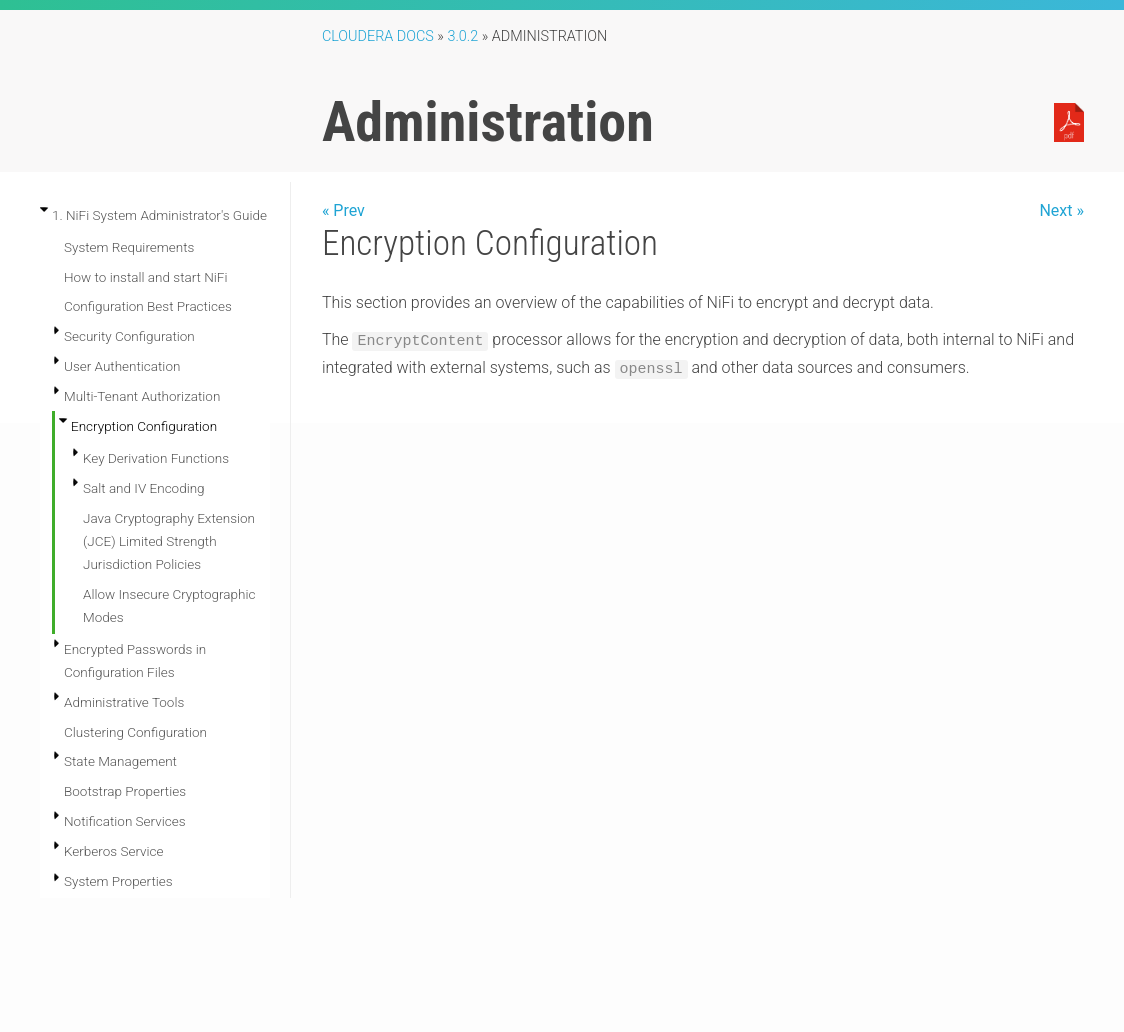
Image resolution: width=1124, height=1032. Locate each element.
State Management (120, 761)
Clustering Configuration (135, 732)
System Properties (118, 881)
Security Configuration (129, 336)
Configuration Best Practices (148, 306)
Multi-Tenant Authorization (142, 396)
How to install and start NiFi (146, 277)
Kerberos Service (114, 851)
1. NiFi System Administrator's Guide (159, 215)
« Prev (343, 210)
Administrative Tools (124, 702)
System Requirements (129, 247)
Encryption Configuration (144, 426)
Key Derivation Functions (156, 458)
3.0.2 (462, 36)
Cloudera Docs (378, 36)
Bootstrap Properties (125, 791)
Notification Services (125, 821)
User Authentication (122, 366)
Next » (1061, 210)
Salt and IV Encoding (144, 488)
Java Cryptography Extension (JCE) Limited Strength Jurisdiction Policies (169, 541)
